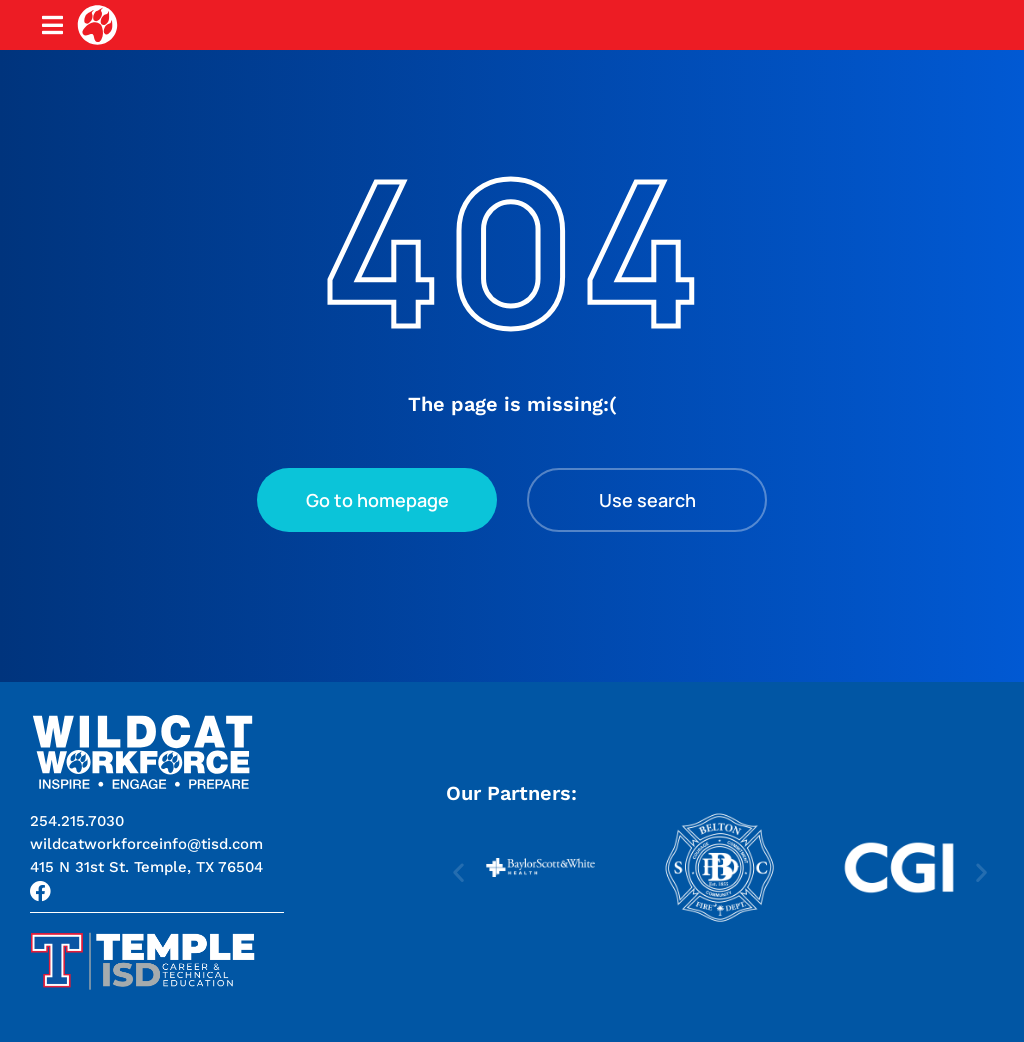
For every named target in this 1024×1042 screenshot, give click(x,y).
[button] (146, 867)
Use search (647, 500)
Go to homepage (377, 500)
